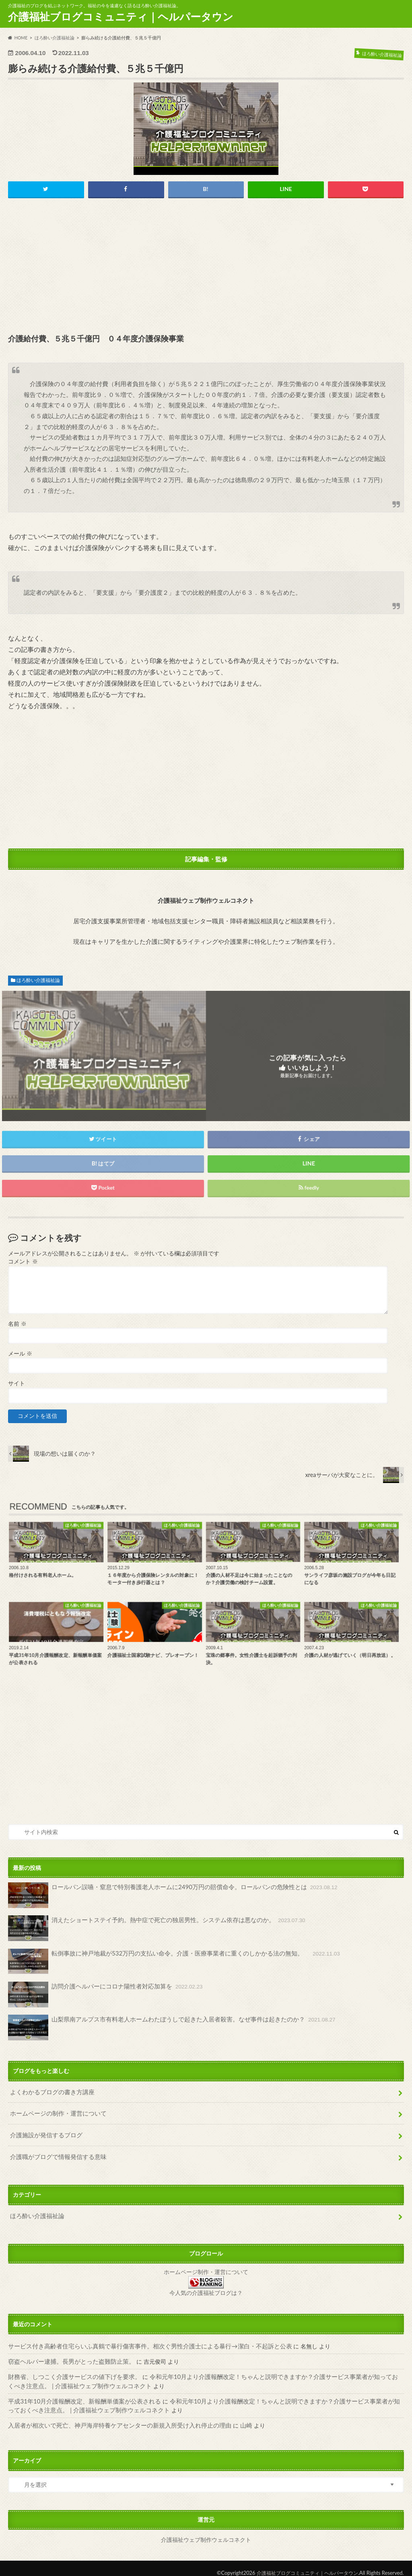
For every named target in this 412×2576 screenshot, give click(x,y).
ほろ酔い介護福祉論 (38, 981)
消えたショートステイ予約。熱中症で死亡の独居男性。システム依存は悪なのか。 (149, 1928)
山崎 (231, 2417)
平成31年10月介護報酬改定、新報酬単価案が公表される (79, 2393)
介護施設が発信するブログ (44, 2132)
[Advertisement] (206, 266)
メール (20, 1354)
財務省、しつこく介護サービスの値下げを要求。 (70, 2369)
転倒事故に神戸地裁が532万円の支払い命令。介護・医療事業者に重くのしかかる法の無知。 (165, 1961)
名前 (17, 1324)
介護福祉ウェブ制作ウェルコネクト (206, 2531)
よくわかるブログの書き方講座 (49, 2090)
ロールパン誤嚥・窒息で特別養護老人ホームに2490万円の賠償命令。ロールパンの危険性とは (164, 1895)
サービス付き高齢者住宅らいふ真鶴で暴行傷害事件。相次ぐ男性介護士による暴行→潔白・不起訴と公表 (140, 2340)
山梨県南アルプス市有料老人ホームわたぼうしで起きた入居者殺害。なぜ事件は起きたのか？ (163, 2027)
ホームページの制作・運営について (55, 2111)
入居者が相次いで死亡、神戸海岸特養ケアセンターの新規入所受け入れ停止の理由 (112, 2417)
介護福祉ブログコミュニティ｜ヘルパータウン (120, 16)
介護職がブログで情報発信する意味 (55, 2152)
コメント (22, 1262)
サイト (16, 1383)
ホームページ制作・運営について (206, 2267)
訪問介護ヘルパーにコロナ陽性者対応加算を (101, 1994)
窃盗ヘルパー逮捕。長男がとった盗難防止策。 (67, 2355)
